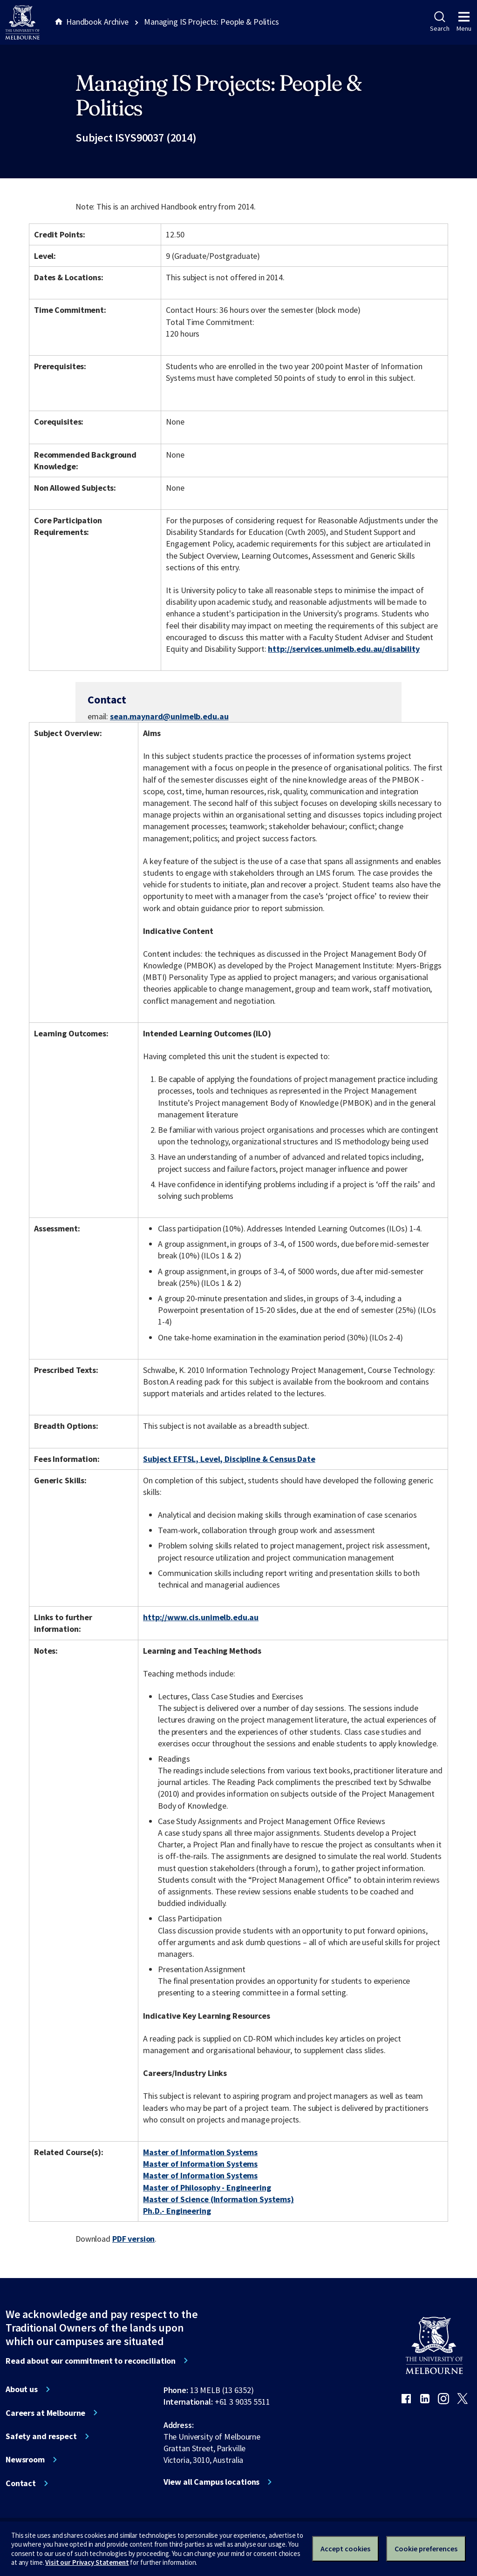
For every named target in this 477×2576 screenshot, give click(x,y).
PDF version (133, 2238)
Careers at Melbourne (45, 2413)
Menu (464, 22)
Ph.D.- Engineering (177, 2210)
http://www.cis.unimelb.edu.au (201, 1617)
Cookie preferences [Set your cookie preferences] (426, 2548)
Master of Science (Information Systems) (218, 2199)
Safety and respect (41, 2436)
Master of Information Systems (200, 2152)
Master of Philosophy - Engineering (207, 2187)
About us (22, 2389)
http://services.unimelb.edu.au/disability (343, 648)
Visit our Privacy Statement (87, 2562)
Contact (21, 2483)
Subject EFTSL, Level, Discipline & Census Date (229, 1459)
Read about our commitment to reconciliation (91, 2361)
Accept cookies (345, 2548)
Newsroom (25, 2459)
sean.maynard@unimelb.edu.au (169, 716)
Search (439, 22)
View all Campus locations (212, 2482)
